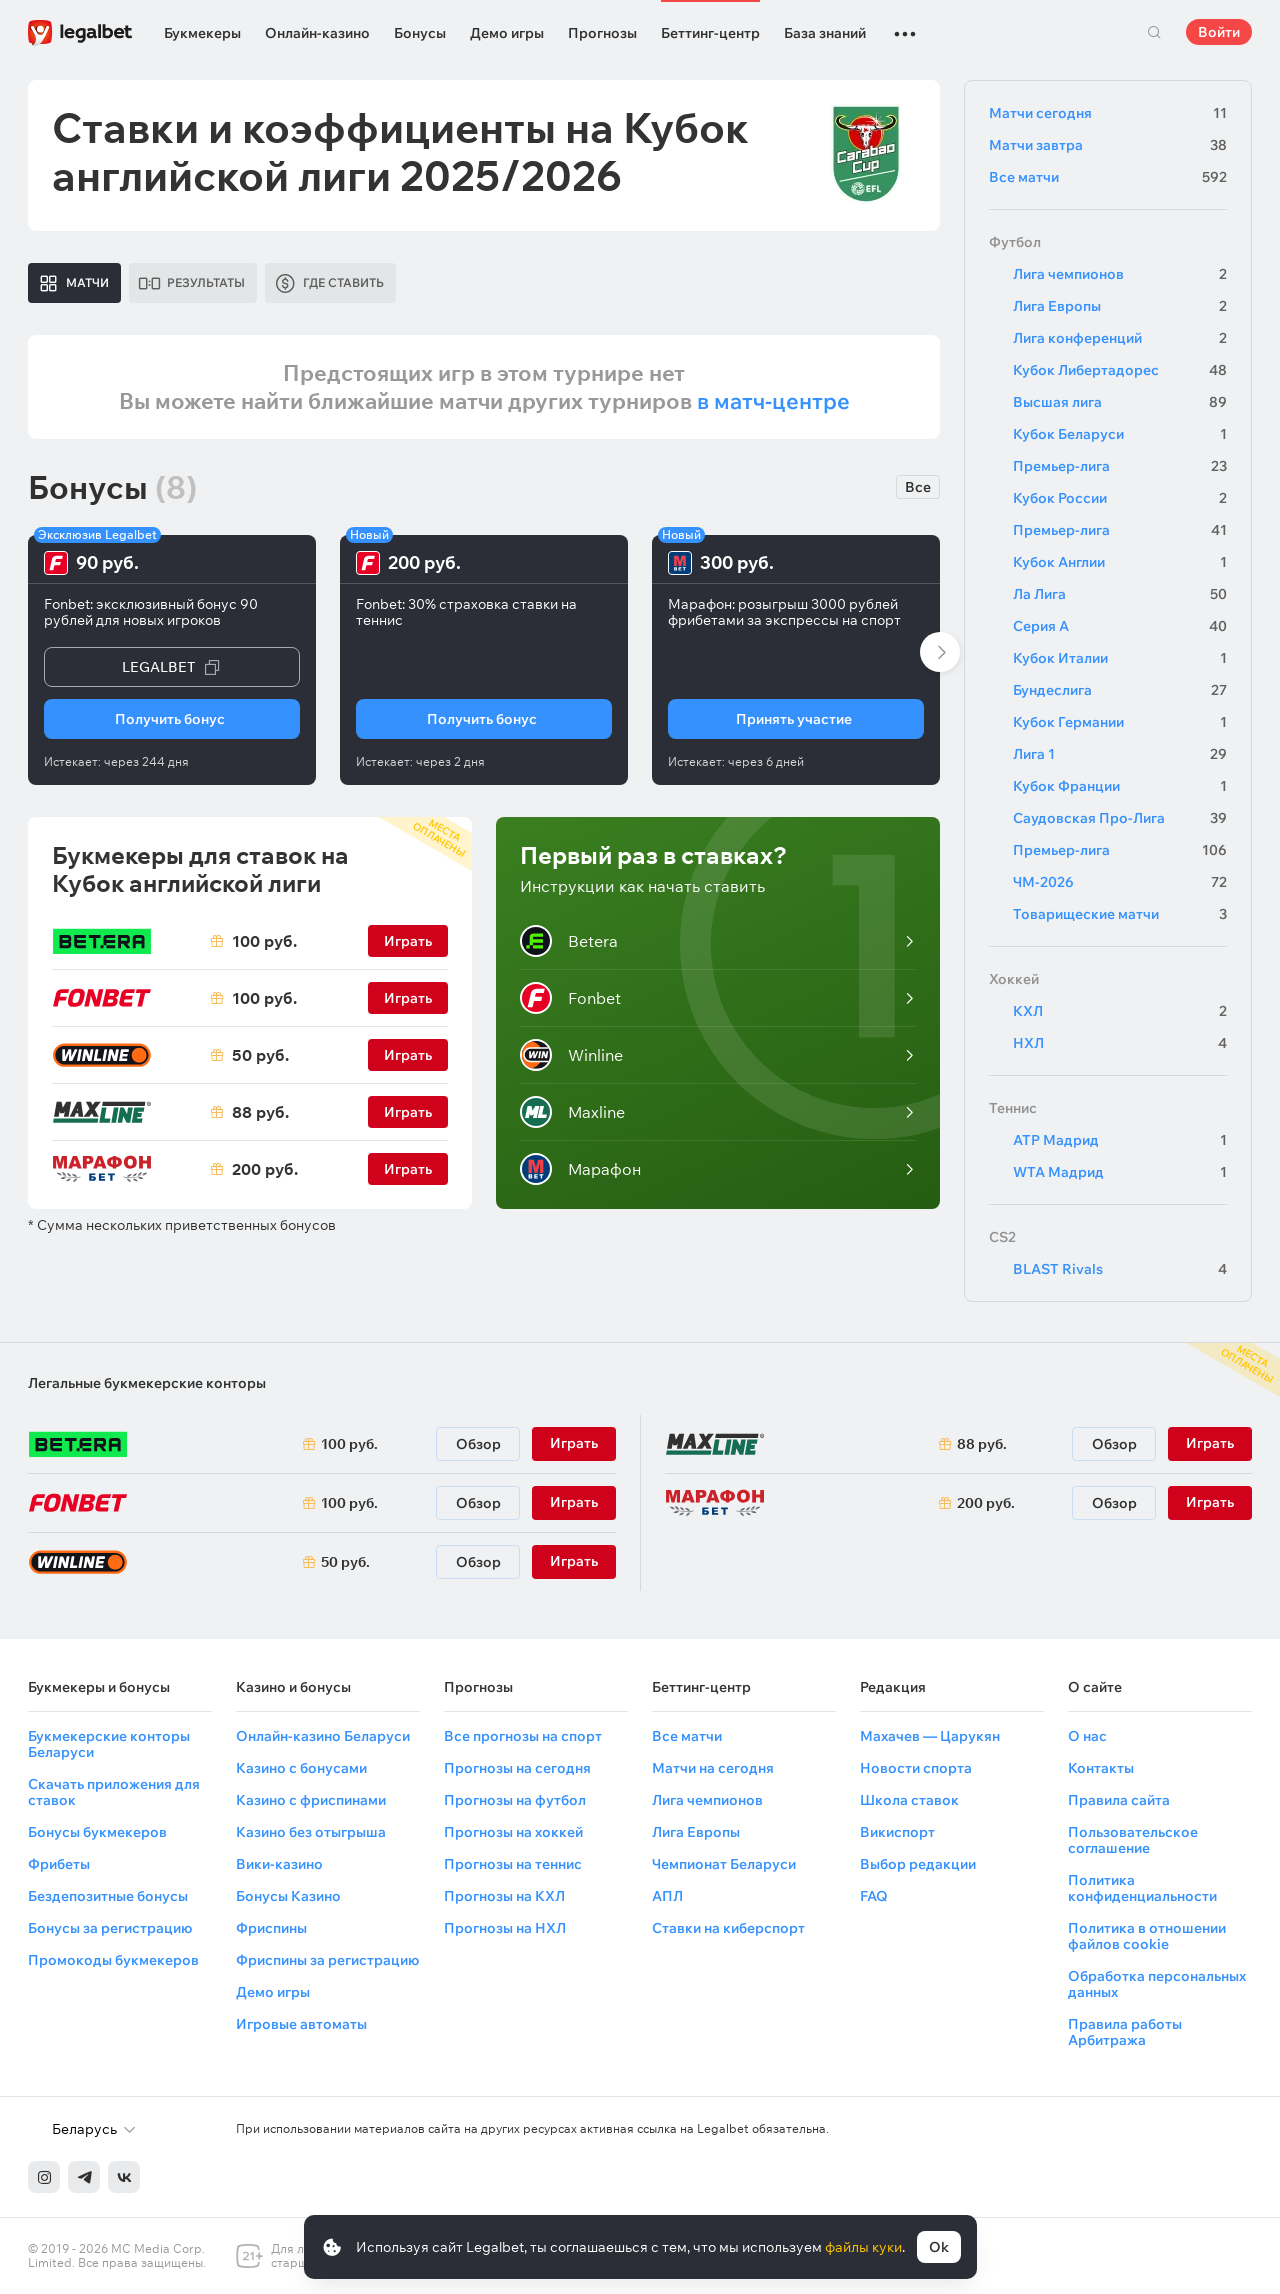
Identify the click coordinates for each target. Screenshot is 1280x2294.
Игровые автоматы (301, 2024)
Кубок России (1120, 498)
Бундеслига (1120, 690)
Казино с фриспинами (311, 1800)
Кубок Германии (1120, 722)
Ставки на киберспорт (728, 1928)
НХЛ (1120, 1043)
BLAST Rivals (1120, 1269)
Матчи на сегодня (713, 1768)
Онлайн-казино (317, 33)
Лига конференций (1120, 338)
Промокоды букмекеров (113, 1960)
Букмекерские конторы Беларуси (109, 1744)
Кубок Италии (1120, 658)
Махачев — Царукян (930, 1736)
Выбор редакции (918, 1864)
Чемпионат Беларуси (724, 1864)
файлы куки (863, 2247)
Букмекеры (202, 33)
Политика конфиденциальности (1142, 1888)
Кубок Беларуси (1120, 434)
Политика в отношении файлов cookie (1147, 1936)
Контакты (1101, 1768)
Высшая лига (1120, 402)
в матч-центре (773, 401)
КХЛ (1120, 1011)
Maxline (572, 1112)
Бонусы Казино (288, 1896)
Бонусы (420, 33)
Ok (939, 2247)
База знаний (825, 33)
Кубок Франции (1120, 786)
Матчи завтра (1108, 145)
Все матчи (1108, 177)
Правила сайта (1119, 1800)
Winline (571, 1055)
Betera (569, 941)
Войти (1219, 32)
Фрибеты (59, 1864)
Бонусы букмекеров (97, 1832)
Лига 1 (1120, 754)
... (905, 25)
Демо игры (507, 33)
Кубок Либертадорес (1120, 370)
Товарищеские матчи (1120, 914)
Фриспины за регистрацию (327, 1960)
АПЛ (667, 1896)
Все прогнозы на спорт (523, 1736)
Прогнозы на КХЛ (504, 1896)
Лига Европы (1120, 306)
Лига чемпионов (1120, 274)
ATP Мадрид (1120, 1140)
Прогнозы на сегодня (517, 1768)
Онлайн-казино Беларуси (323, 1736)
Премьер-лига (1120, 466)
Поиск (1154, 32)
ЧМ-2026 (1120, 882)
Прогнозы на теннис (513, 1864)
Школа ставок (909, 1800)
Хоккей (1014, 979)
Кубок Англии (1120, 562)
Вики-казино (279, 1864)
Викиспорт (897, 1832)
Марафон (580, 1169)
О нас (1087, 1736)
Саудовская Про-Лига (1120, 818)
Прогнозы (602, 33)
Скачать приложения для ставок (114, 1792)
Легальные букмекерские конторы (147, 1383)
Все (918, 487)
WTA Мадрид (1120, 1172)
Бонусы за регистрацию (110, 1928)
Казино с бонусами (301, 1768)
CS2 (1002, 1237)
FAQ (874, 1896)
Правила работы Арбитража (1125, 2032)
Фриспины (271, 1928)
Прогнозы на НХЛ (505, 1928)
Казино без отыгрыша (311, 1832)
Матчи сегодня (1108, 113)
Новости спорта (916, 1768)
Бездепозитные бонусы (108, 1896)
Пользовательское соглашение (1133, 1840)
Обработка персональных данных (1157, 1984)
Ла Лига (1120, 594)
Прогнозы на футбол (515, 1800)
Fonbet (570, 998)
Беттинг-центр (710, 33)
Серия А (1120, 626)
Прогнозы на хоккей (513, 1832)
